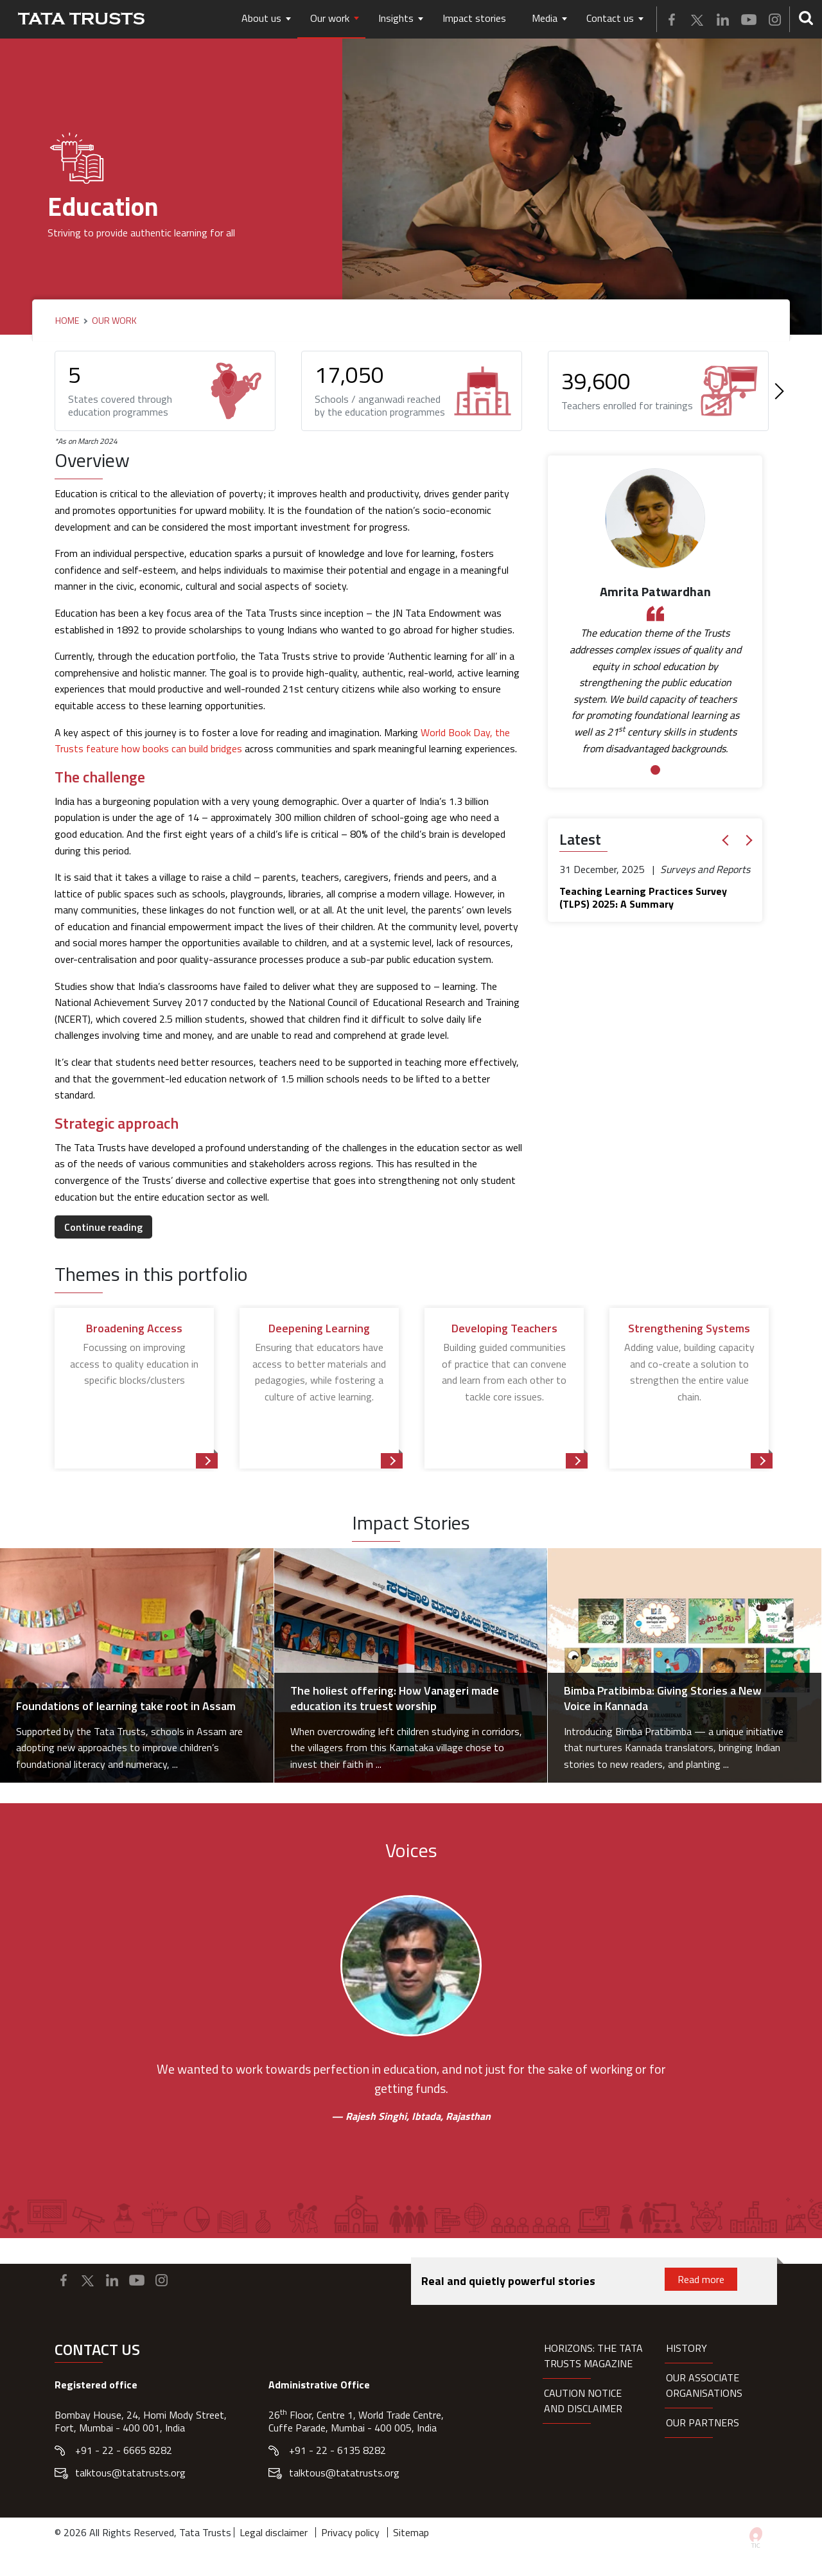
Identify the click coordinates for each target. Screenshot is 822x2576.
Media (544, 18)
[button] (727, 840)
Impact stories (474, 18)
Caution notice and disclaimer (583, 2400)
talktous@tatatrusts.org (130, 2472)
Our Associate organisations (704, 2385)
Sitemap (411, 2532)
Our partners (702, 2422)
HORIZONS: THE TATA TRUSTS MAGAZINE (593, 2355)
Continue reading (103, 1227)
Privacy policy (350, 2532)
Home (67, 320)
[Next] (776, 391)
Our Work (114, 320)
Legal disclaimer (274, 2532)
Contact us (610, 18)
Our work (329, 18)
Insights (396, 18)
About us (261, 18)
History (686, 2348)
